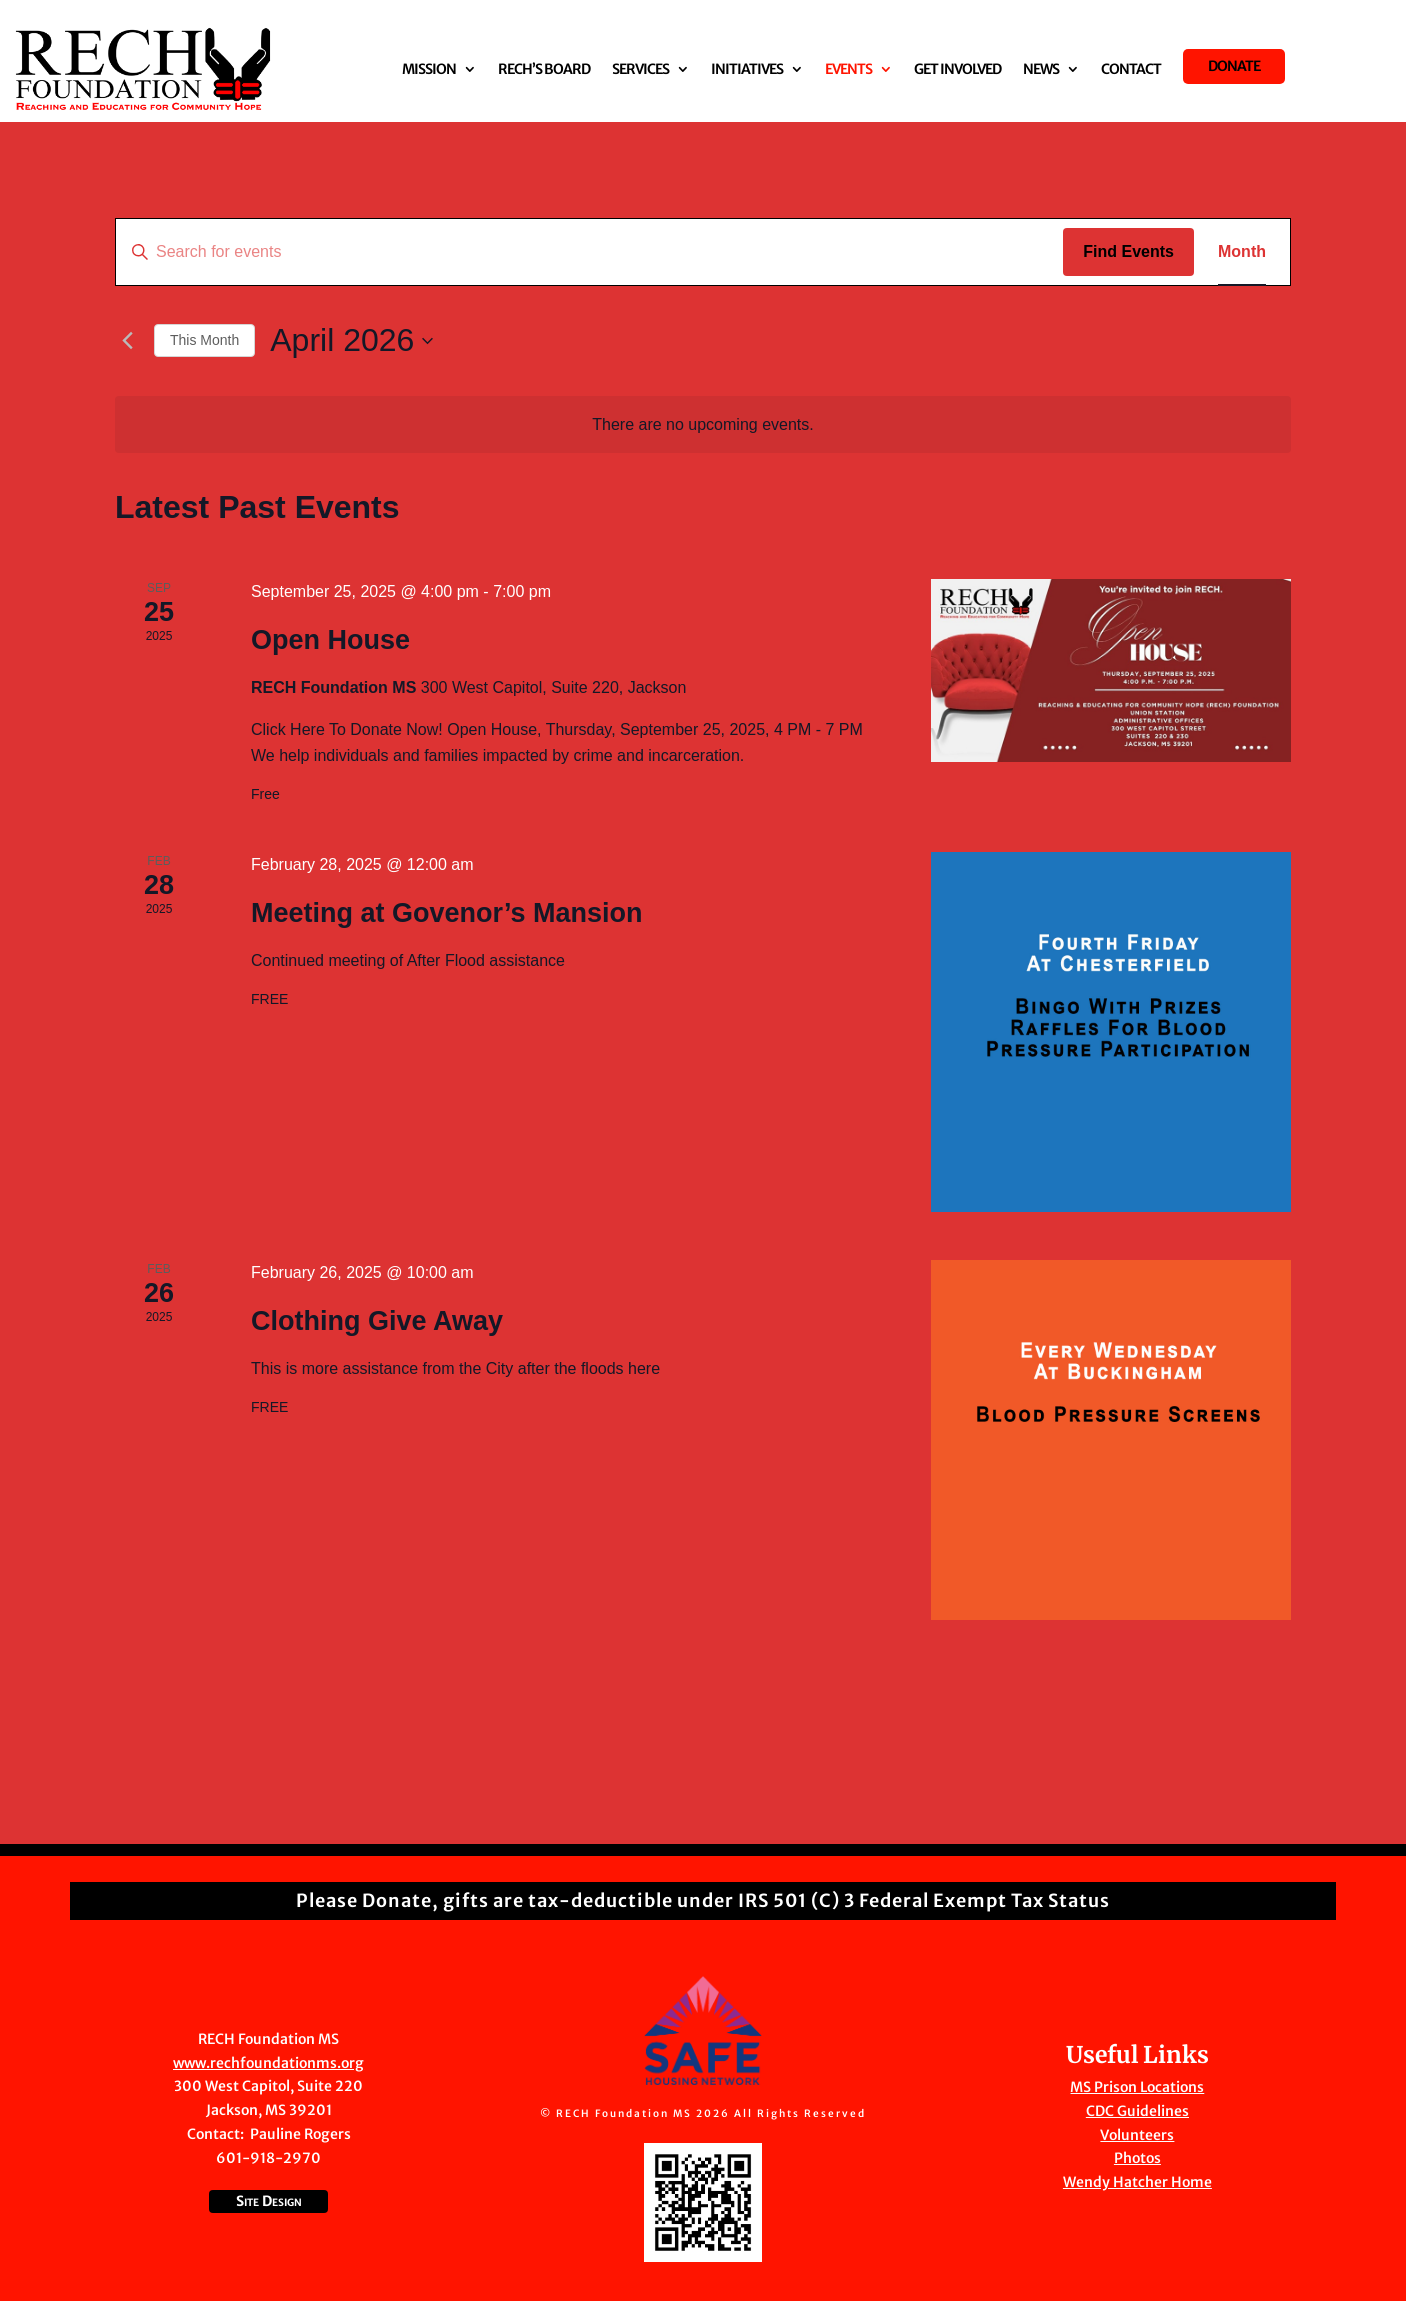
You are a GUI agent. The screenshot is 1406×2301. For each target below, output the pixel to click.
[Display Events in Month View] (1242, 252)
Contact (1131, 70)
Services (640, 70)
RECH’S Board (544, 70)
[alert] (703, 425)
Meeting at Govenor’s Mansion (447, 913)
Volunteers (1137, 2135)
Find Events (1128, 251)
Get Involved (957, 70)
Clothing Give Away (377, 1321)
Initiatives (747, 70)
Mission (429, 70)
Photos (1137, 2158)
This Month (204, 340)
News (1041, 70)
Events (848, 70)
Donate (1234, 66)
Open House (330, 640)
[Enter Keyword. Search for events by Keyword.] (589, 252)
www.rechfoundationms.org (268, 2063)
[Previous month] (127, 341)
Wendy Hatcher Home (1137, 2182)
